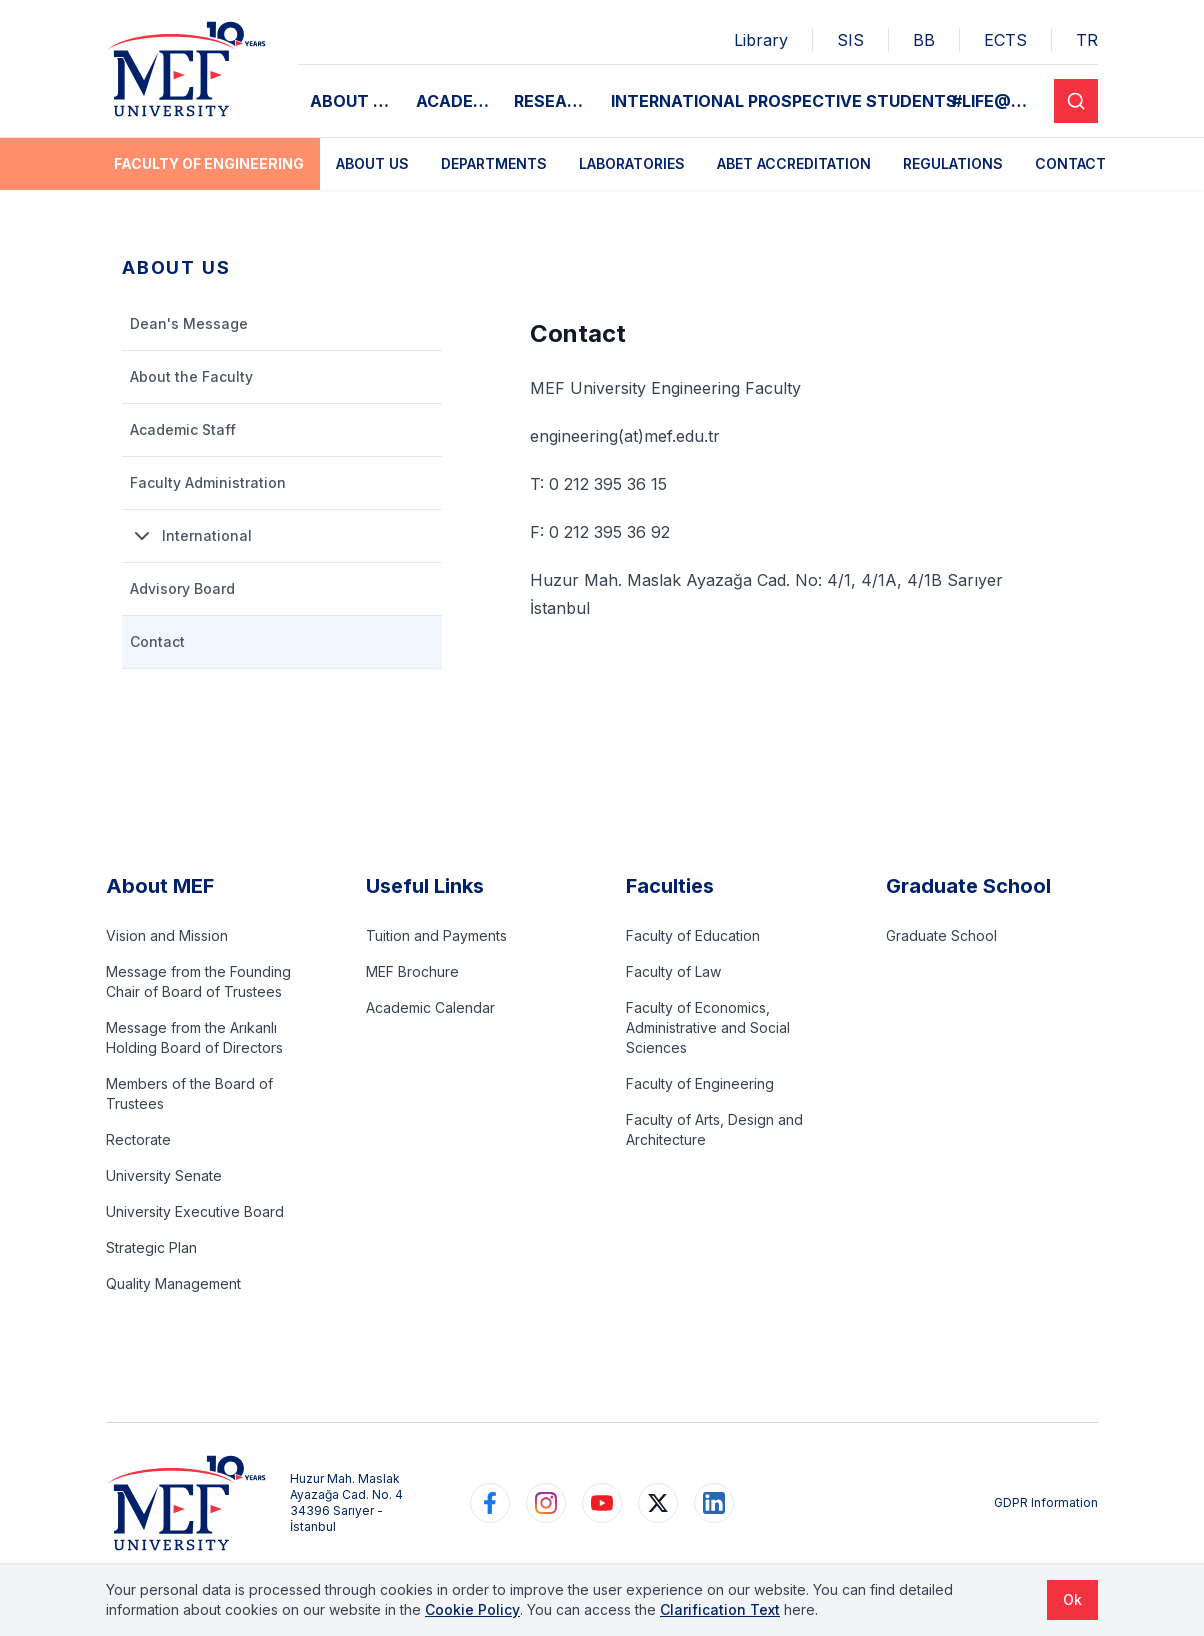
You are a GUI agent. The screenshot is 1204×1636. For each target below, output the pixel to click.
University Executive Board (195, 1211)
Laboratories (632, 163)
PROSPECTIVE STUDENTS (852, 101)
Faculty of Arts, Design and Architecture (714, 1129)
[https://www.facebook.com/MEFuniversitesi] (490, 1503)
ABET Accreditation (794, 163)
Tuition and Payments (436, 935)
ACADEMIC (459, 101)
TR (1087, 40)
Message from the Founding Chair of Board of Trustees (198, 981)
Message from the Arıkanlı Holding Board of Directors (194, 1037)
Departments (494, 163)
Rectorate (138, 1139)
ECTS (1005, 40)
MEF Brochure (412, 971)
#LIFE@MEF (997, 101)
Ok (1072, 1599)
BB (924, 40)
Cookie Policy (472, 1609)
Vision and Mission (167, 935)
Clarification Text (720, 1609)
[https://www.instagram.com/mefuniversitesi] (546, 1503)
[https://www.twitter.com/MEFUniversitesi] (658, 1503)
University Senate (164, 1175)
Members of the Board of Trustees (189, 1093)
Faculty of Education (693, 935)
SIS (850, 40)
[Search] (1076, 101)
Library (761, 40)
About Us (372, 163)
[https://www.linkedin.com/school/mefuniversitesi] (714, 1503)
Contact (1070, 163)
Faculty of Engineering (209, 163)
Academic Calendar (430, 1007)
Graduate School (941, 935)
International (191, 536)
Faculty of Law (673, 971)
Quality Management (173, 1283)
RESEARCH (556, 101)
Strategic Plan (151, 1247)
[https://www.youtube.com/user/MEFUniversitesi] (602, 1503)
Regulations (953, 163)
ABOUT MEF (357, 101)
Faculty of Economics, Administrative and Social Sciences (708, 1027)
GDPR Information (1046, 1502)
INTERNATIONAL (677, 101)
